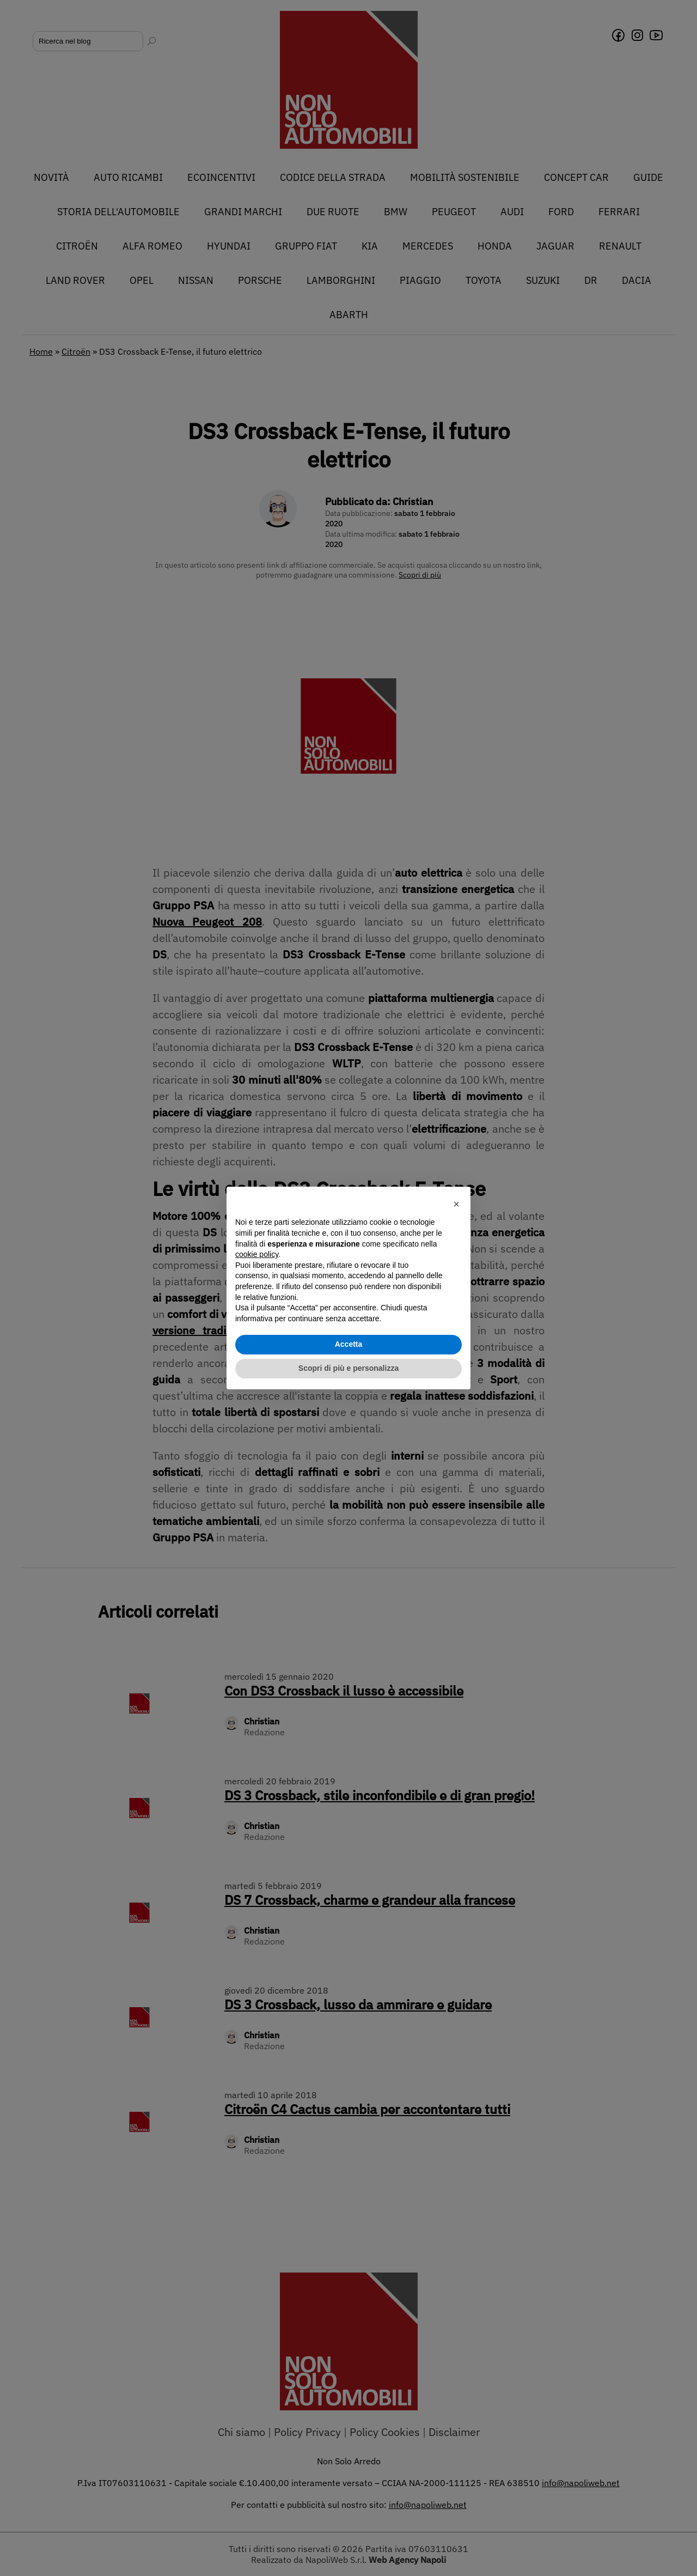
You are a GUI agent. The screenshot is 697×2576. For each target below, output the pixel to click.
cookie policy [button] (256, 1254)
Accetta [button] (349, 1344)
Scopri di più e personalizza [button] (348, 1368)
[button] (456, 1204)
